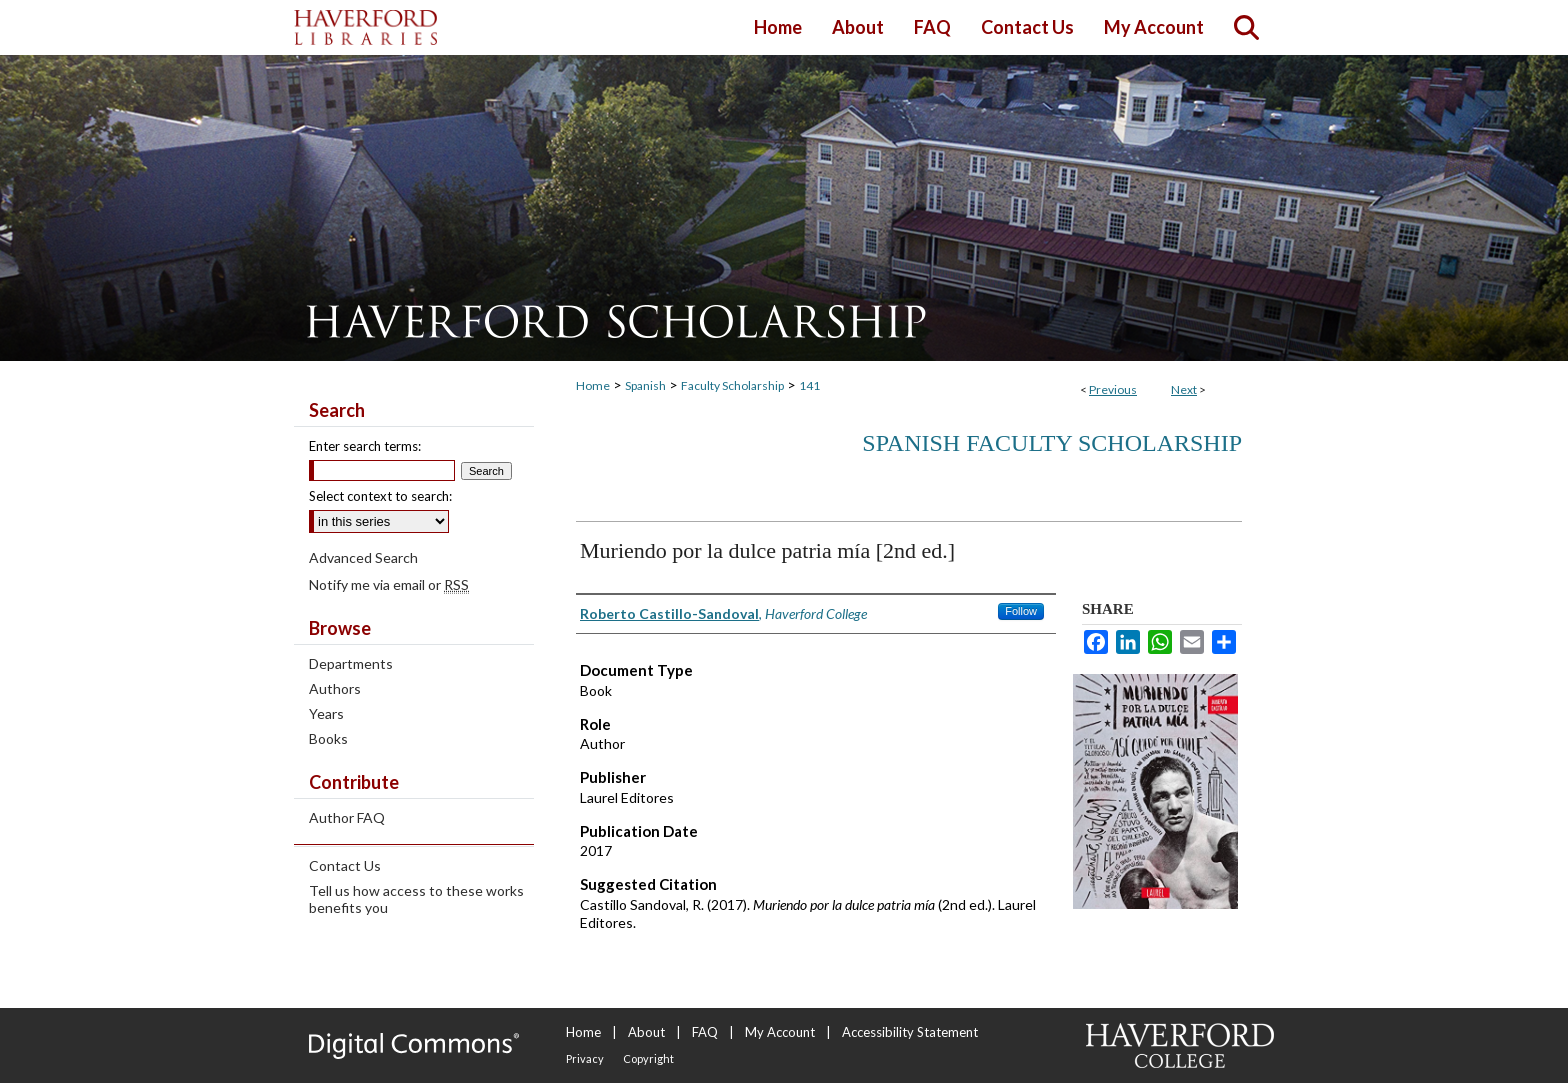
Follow (1021, 611)
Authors (335, 688)
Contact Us (345, 865)
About (646, 1032)
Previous (1113, 389)
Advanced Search (363, 557)
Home (593, 385)
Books (328, 738)
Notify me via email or (389, 584)
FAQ (705, 1032)
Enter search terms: (365, 446)
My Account (780, 1032)
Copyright (648, 1058)
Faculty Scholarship (732, 385)
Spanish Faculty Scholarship (1052, 443)
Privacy (585, 1058)
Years (326, 713)
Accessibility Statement (910, 1032)
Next (1184, 389)
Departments (351, 663)
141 (809, 385)
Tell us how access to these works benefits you (416, 899)
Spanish (645, 385)
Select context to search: (380, 496)
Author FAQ (347, 817)
